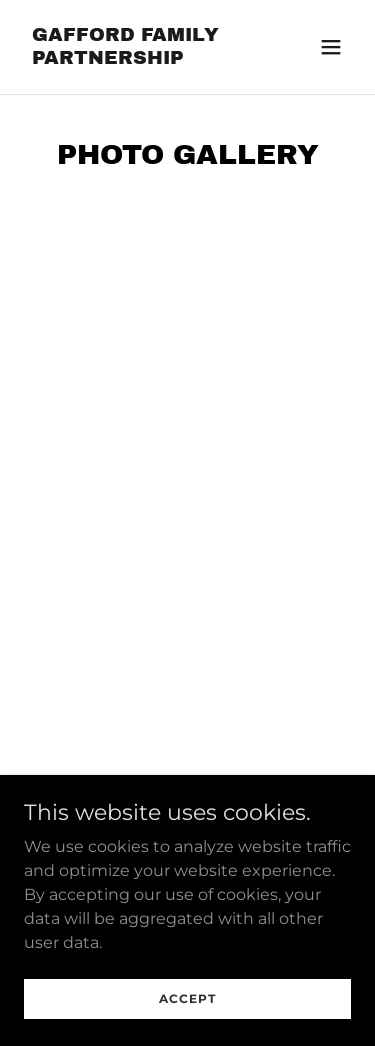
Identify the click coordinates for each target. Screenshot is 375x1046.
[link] (138, 58)
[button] (331, 47)
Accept (187, 998)
